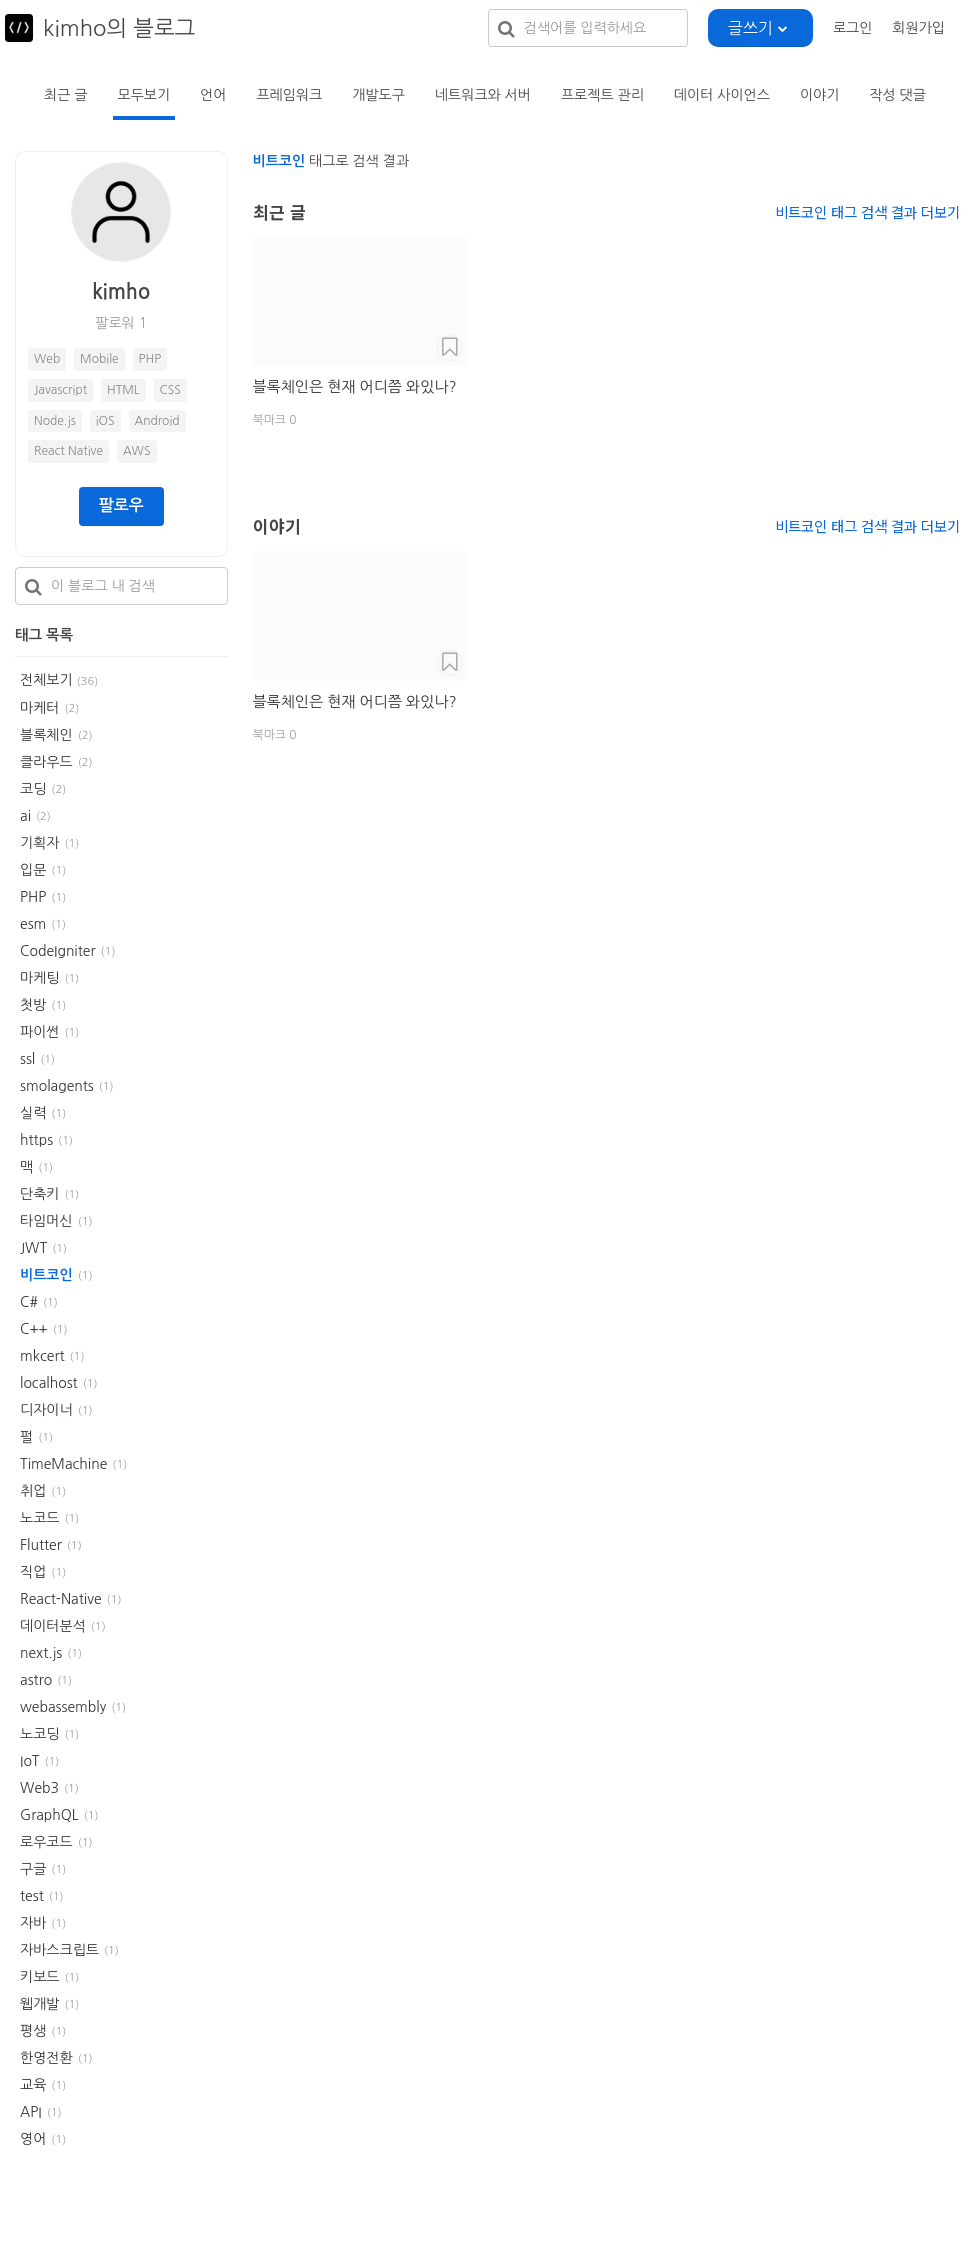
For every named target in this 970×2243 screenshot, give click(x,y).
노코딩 (39, 1734)
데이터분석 (53, 1626)
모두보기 (143, 95)
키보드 (39, 1977)
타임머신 (46, 1221)
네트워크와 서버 (483, 95)
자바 (33, 1923)
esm (33, 924)
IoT (30, 1761)
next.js (41, 1653)
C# (29, 1302)
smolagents (57, 1086)
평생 (33, 2031)
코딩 (33, 789)
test (32, 1896)
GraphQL (49, 1815)
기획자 (39, 843)
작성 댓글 (897, 95)
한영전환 (46, 2058)
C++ (34, 1329)
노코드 (39, 1518)
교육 (33, 2085)
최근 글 (65, 95)
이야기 (819, 95)
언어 (213, 95)
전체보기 (59, 680)
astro (36, 1680)
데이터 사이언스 (722, 95)
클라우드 (46, 762)
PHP (33, 897)
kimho (121, 292)
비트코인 (46, 1275)
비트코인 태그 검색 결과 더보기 (867, 212)
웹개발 (39, 2004)
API (31, 2112)
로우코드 (46, 1842)
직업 (33, 1572)
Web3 (39, 1788)
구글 (33, 1869)
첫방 (33, 1005)
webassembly (63, 1707)
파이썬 (39, 1032)
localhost (49, 1383)
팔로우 (121, 505)
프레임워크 (289, 95)
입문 (33, 870)
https (36, 1140)
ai (25, 816)
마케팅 (39, 978)
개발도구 (378, 95)
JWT (33, 1248)
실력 (33, 1113)
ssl (27, 1059)
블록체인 (46, 735)
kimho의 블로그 (119, 28)
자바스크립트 (59, 1950)
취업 (33, 1491)
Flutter (41, 1545)
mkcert (42, 1356)
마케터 (39, 708)
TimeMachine (63, 1464)
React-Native (61, 1599)
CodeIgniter (58, 951)
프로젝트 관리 (602, 95)
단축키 (39, 1194)
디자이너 (46, 1410)
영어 (33, 2139)
